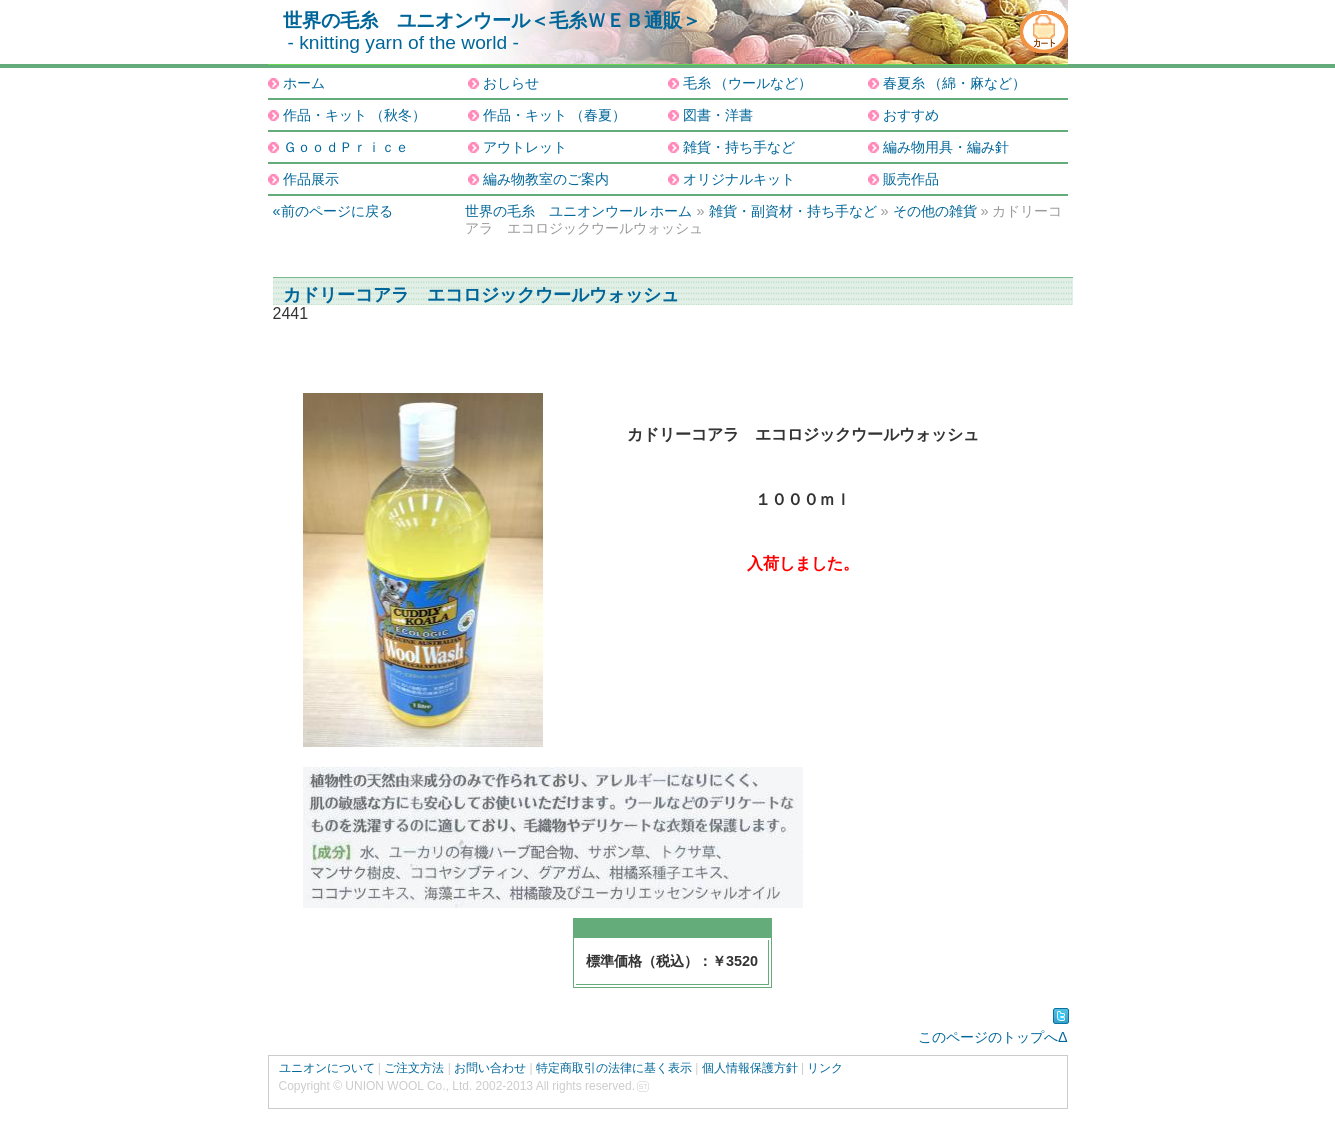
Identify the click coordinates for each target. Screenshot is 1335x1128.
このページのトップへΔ (993, 1037)
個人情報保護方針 (750, 1068)
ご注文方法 (414, 1068)
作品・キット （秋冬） (355, 115)
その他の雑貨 (935, 211)
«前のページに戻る (333, 211)
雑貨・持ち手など (739, 147)
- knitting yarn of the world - (403, 42)
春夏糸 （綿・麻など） (955, 83)
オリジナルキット (739, 179)
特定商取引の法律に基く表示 (614, 1068)
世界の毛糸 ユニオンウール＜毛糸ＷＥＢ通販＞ (492, 20)
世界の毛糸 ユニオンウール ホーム (579, 211)
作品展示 (311, 179)
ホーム (304, 83)
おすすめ (911, 115)
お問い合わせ (490, 1068)
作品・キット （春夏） (555, 115)
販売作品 (911, 179)
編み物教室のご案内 (546, 179)
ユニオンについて (327, 1068)
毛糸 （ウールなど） (748, 83)
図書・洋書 (718, 115)
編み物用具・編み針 (946, 147)
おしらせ (511, 83)
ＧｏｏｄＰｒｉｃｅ (346, 147)
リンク (825, 1068)
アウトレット (525, 147)
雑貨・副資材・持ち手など (793, 211)
